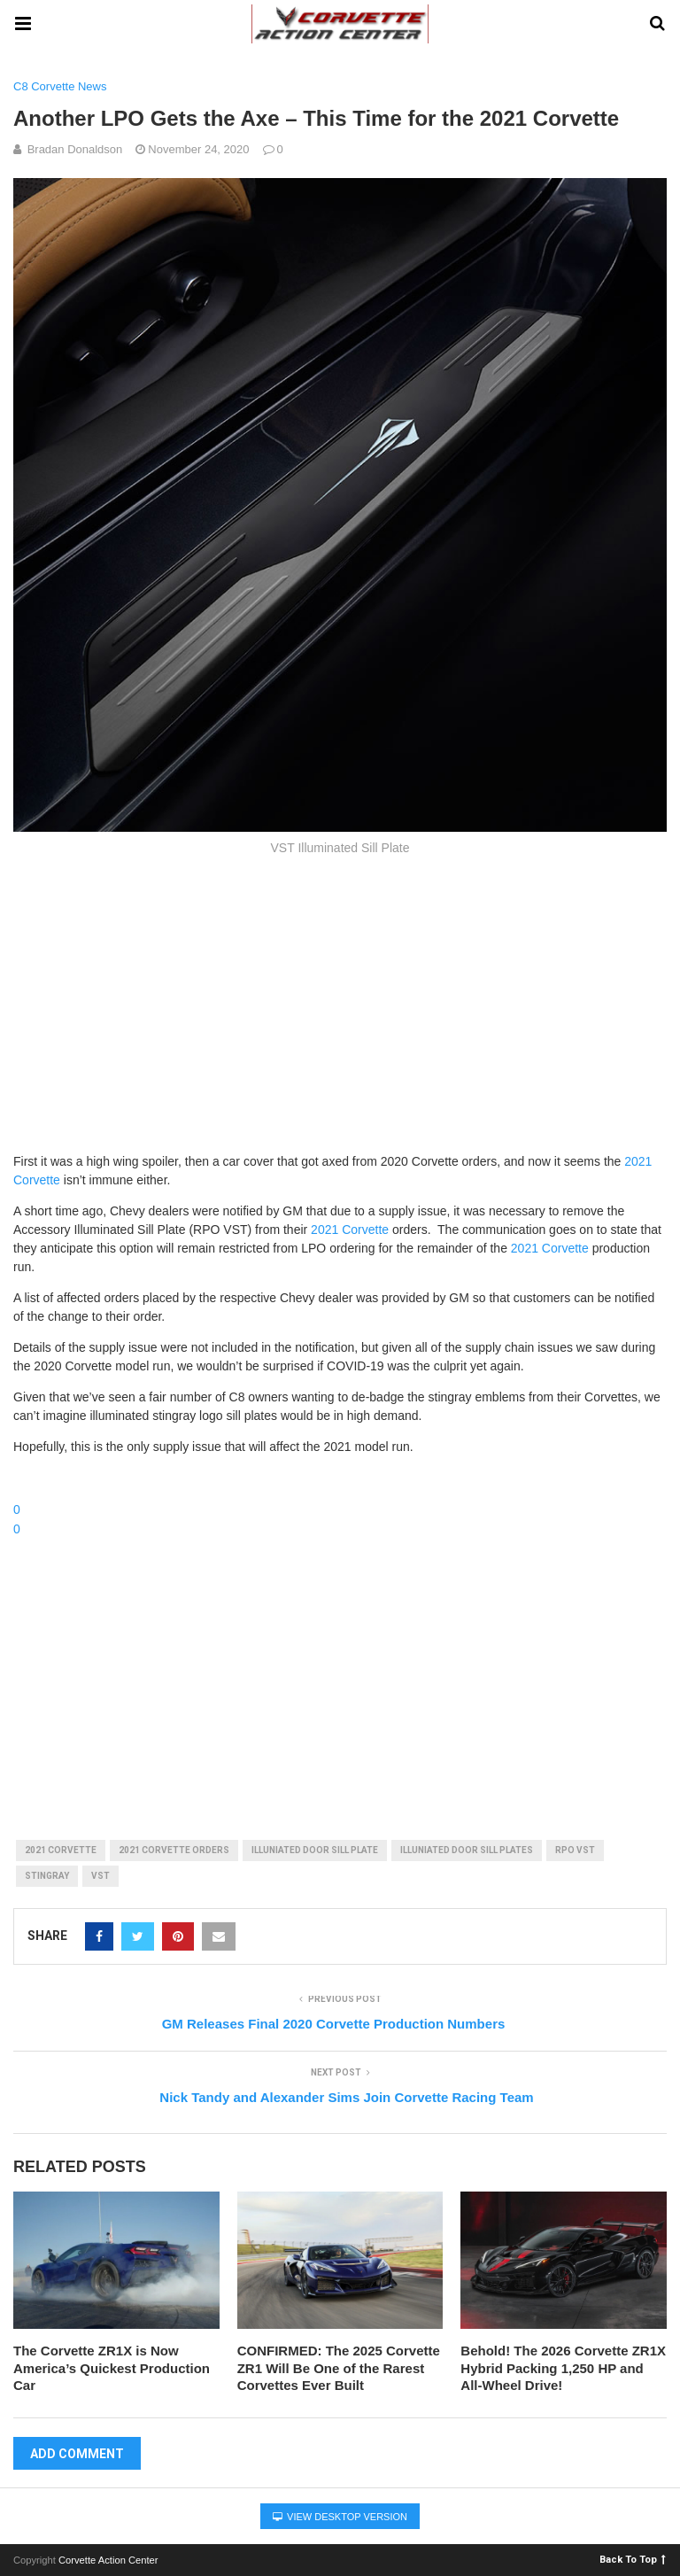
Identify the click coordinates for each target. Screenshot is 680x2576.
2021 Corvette (350, 1229)
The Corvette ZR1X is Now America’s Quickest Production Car (111, 2368)
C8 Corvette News (59, 86)
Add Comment (77, 2454)
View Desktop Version (340, 2516)
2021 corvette (61, 1850)
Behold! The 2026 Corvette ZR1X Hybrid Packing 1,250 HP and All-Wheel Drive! (563, 2368)
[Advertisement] (340, 1002)
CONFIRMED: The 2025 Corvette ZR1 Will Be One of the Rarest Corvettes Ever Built (338, 2368)
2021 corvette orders (174, 1850)
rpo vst (575, 1850)
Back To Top (632, 2559)
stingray (47, 1876)
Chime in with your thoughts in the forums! (134, 1477)
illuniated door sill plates (466, 1850)
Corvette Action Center (108, 2560)
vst (100, 1876)
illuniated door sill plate (314, 1850)
